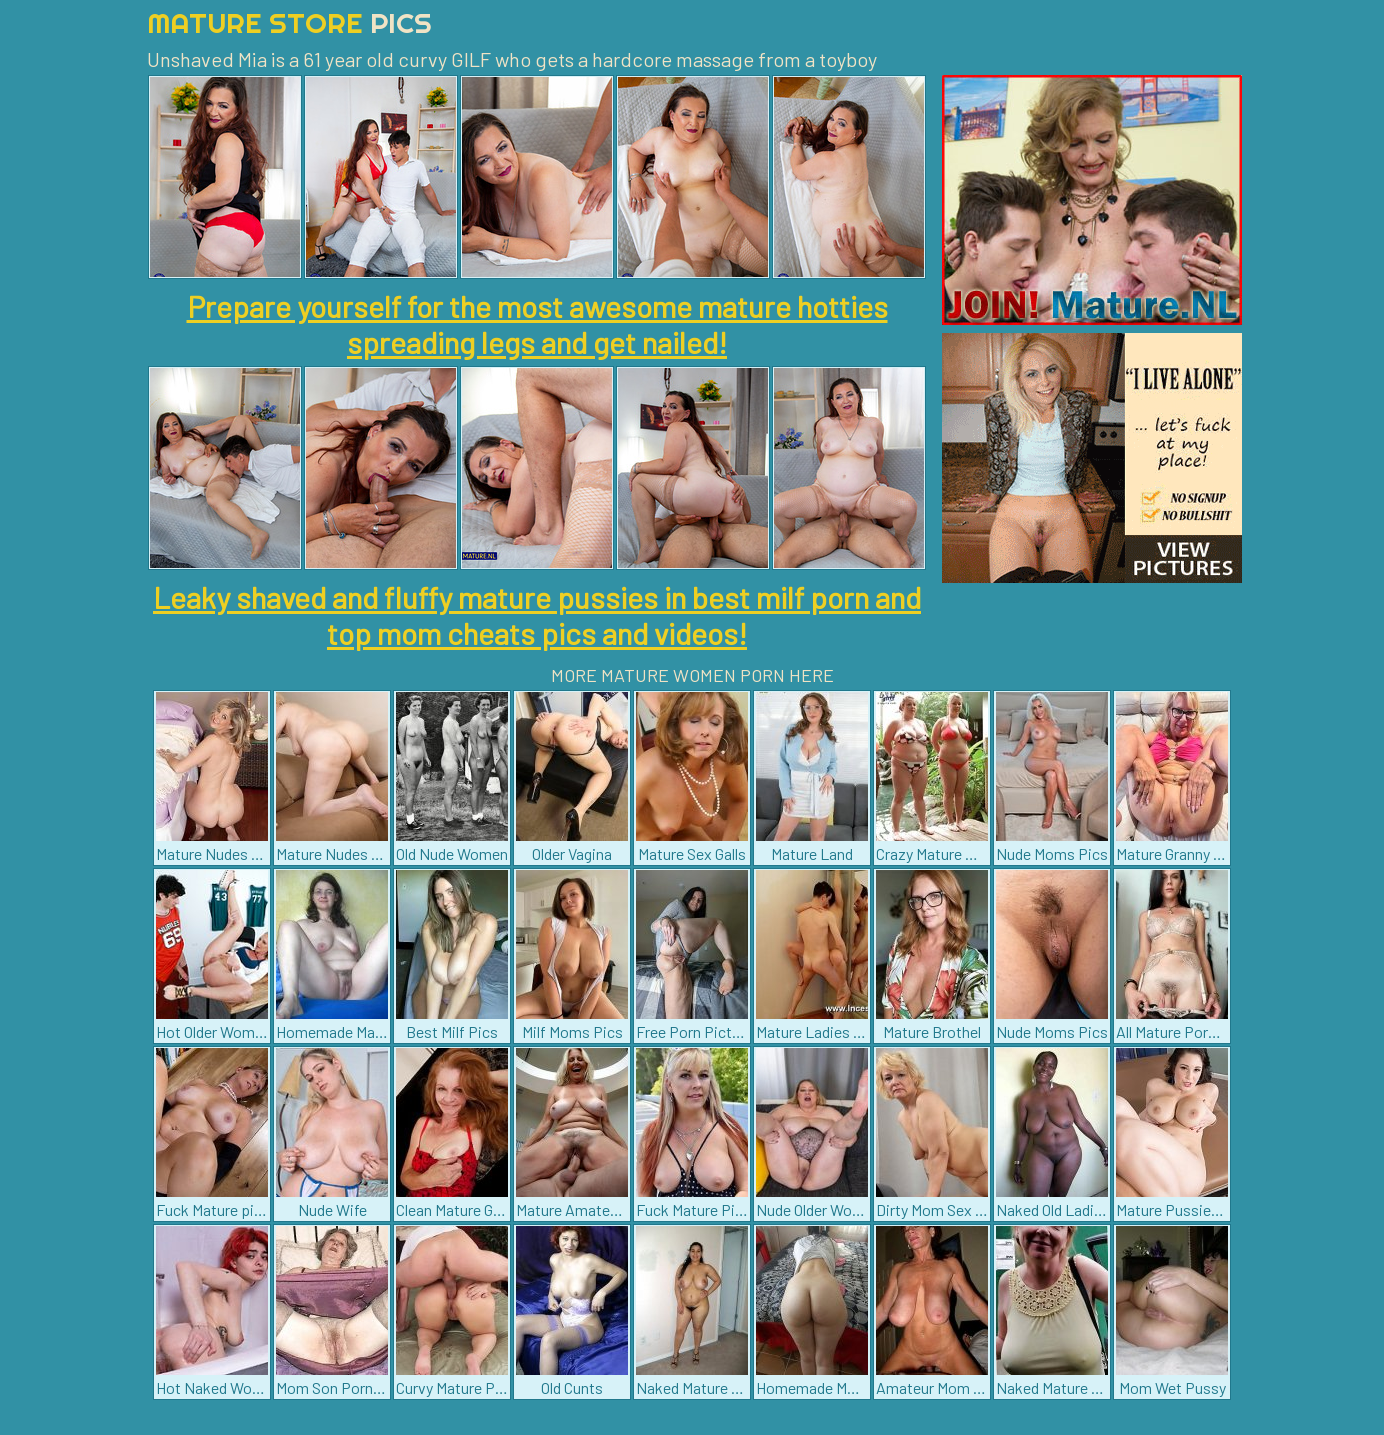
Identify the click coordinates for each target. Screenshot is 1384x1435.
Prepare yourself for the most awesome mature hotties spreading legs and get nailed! (537, 324)
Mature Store (289, 22)
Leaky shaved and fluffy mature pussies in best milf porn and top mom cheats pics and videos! (537, 615)
